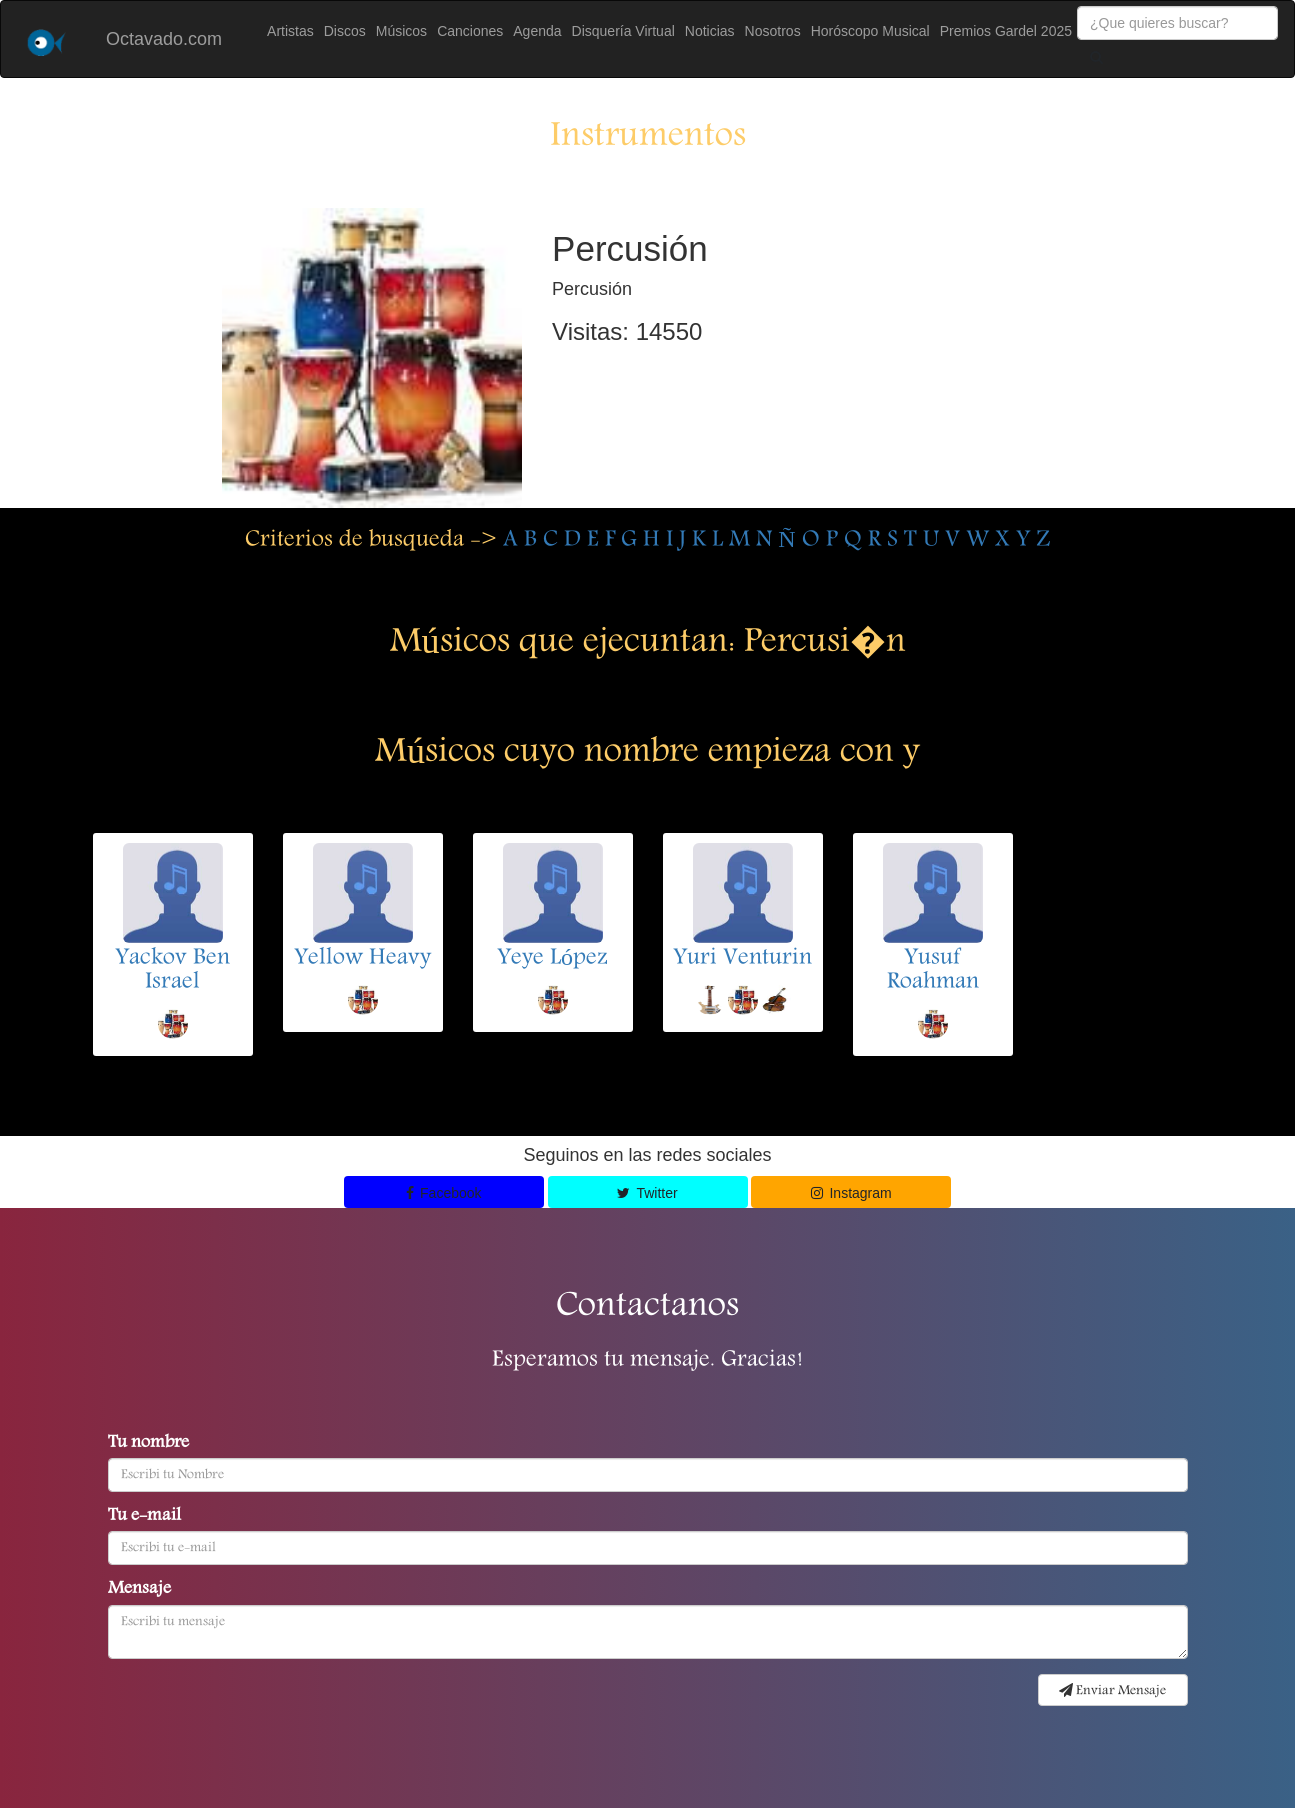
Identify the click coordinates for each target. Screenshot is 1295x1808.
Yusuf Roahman (933, 971)
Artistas (290, 31)
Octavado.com (164, 39)
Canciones (470, 31)
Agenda (537, 31)
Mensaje (139, 1590)
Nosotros (773, 31)
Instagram (851, 1193)
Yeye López (552, 959)
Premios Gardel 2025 (1006, 31)
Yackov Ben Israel (172, 971)
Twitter (647, 1193)
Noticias (710, 31)
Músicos (401, 31)
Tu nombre (148, 1444)
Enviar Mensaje (1112, 1691)
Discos (345, 31)
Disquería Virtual (623, 31)
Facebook (444, 1193)
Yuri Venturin (742, 959)
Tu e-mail (144, 1517)
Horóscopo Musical (870, 31)
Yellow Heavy (362, 959)
